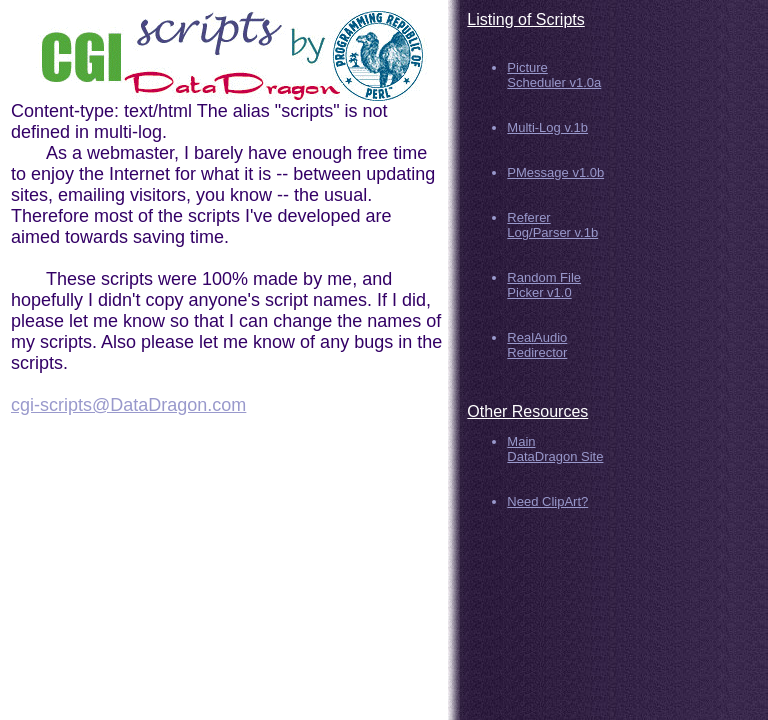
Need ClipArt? (547, 501)
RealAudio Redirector (537, 345)
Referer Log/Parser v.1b (552, 225)
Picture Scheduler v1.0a (554, 75)
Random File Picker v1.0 (544, 285)
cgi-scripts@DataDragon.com (128, 405)
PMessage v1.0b (555, 172)
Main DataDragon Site (555, 449)
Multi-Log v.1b (547, 127)
